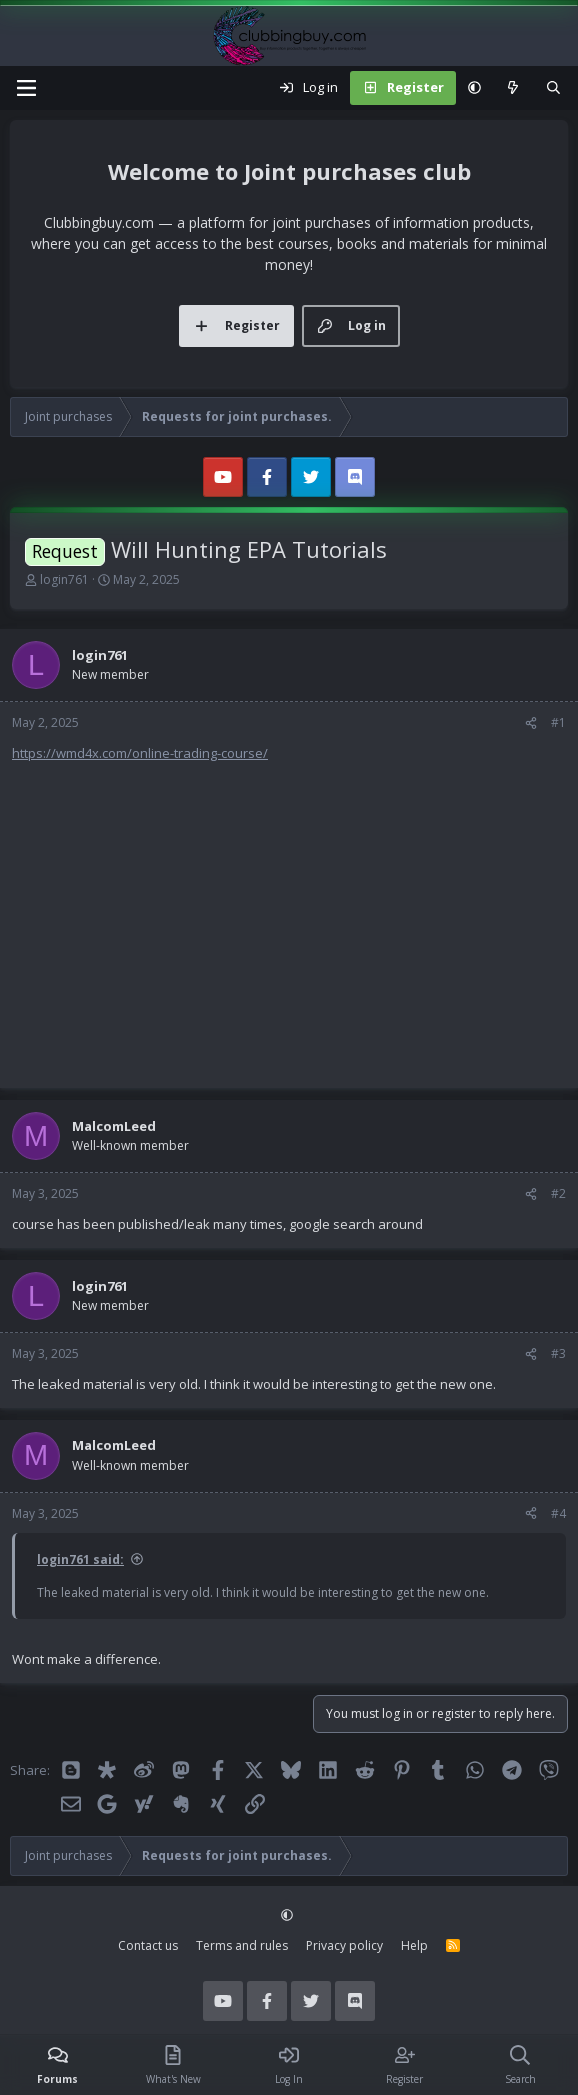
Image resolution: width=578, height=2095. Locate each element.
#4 (558, 1513)
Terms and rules (242, 1945)
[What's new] (513, 88)
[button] (474, 88)
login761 (64, 579)
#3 (558, 1353)
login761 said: (80, 1559)
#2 (558, 1193)
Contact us (148, 1945)
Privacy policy (344, 1945)
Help (414, 1945)
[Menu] (26, 88)
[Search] (553, 88)
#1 (558, 722)
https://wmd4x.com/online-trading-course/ (140, 753)
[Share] (531, 723)
